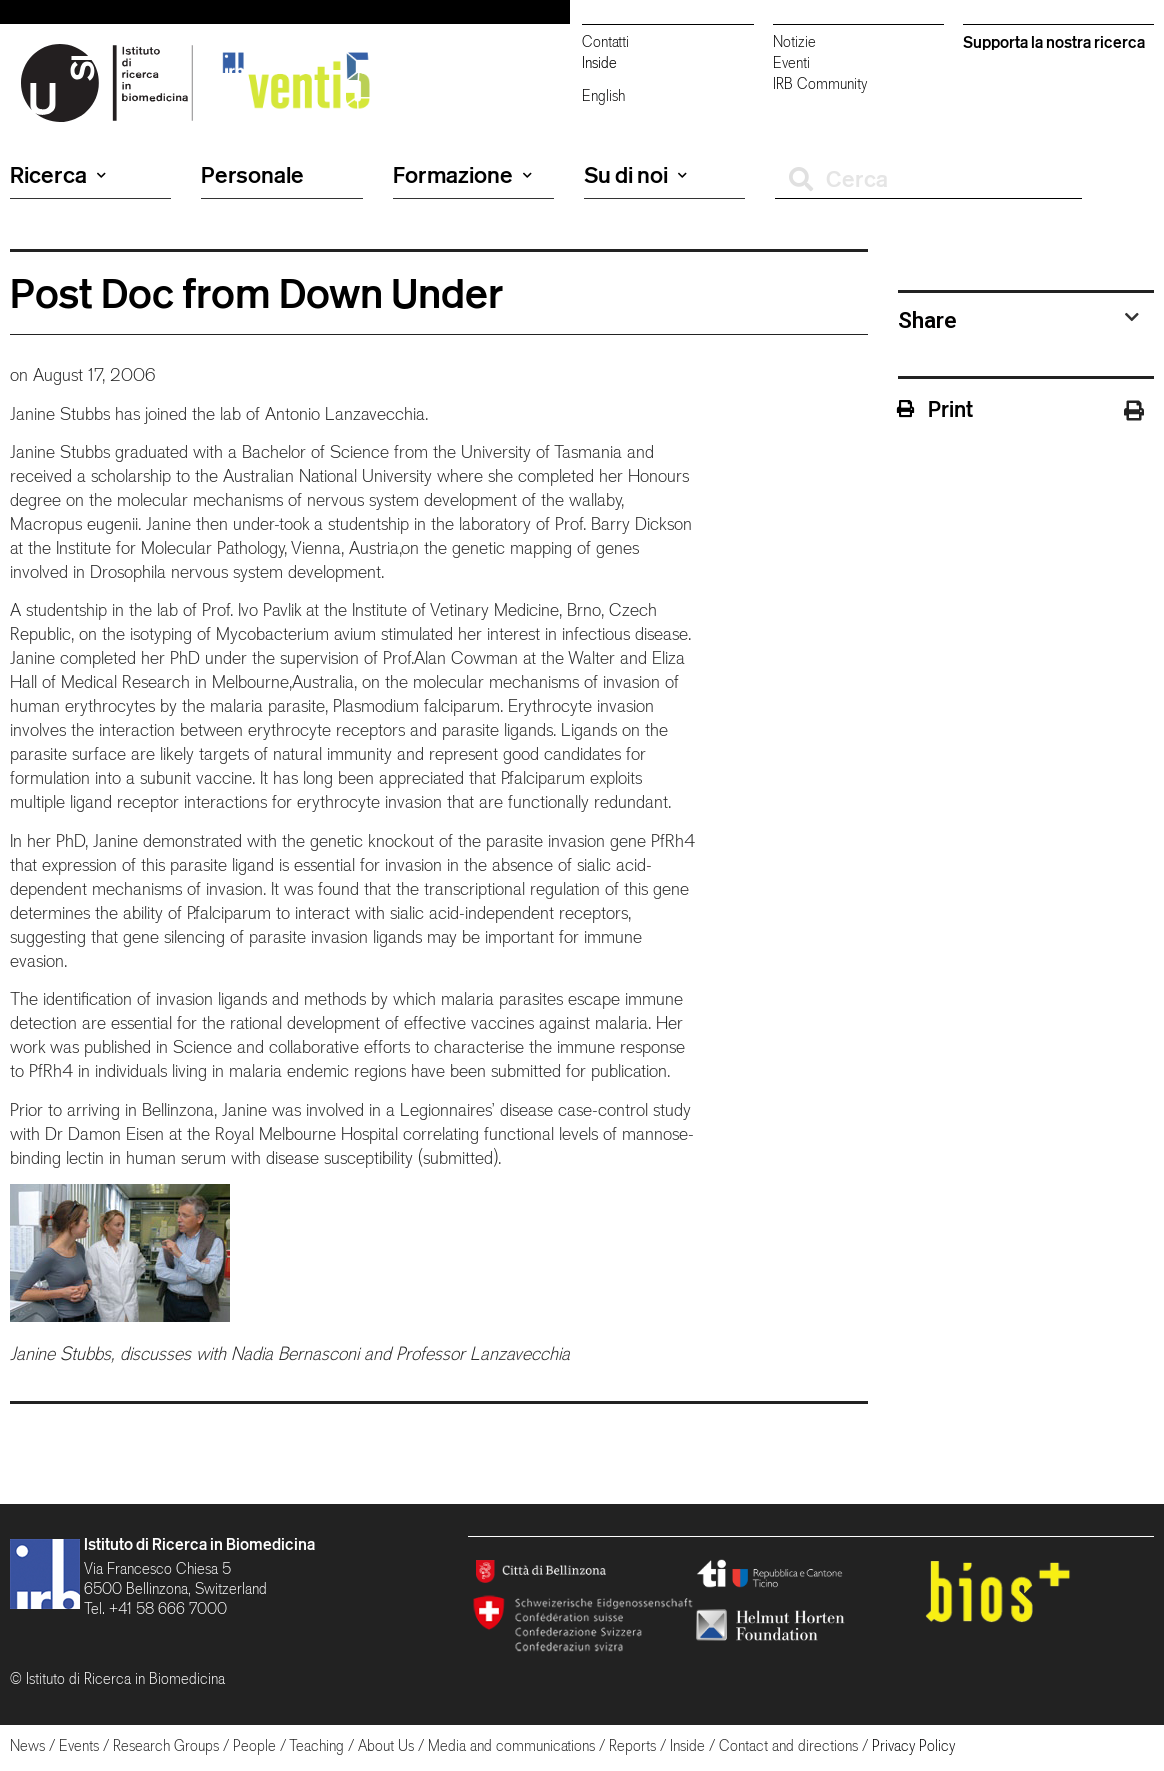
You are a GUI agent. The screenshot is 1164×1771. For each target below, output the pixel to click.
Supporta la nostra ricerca (1054, 42)
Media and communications (511, 1745)
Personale (252, 175)
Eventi (791, 62)
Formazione (462, 175)
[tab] (1018, 320)
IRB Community (820, 83)
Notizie (794, 41)
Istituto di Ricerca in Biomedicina (199, 1544)
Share (927, 320)
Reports (632, 1745)
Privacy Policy (913, 1745)
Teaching (316, 1745)
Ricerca (58, 175)
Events (79, 1745)
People (254, 1745)
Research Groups (166, 1745)
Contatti (605, 41)
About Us (386, 1745)
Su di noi (635, 175)
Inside (599, 62)
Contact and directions (788, 1745)
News (27, 1745)
